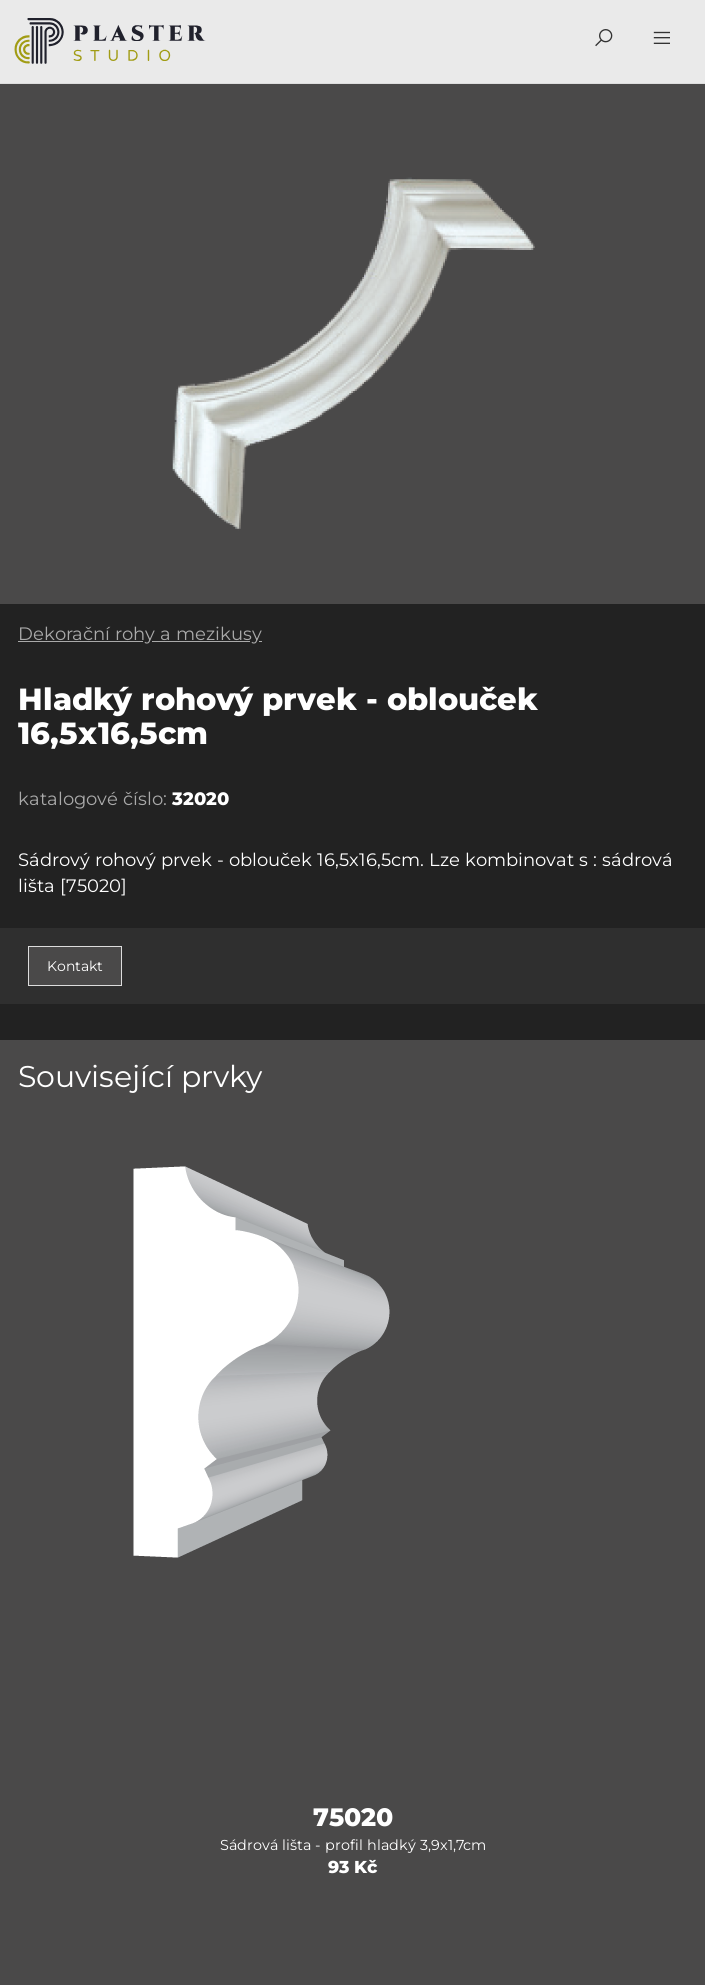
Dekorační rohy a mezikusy (140, 634)
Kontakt (75, 966)
